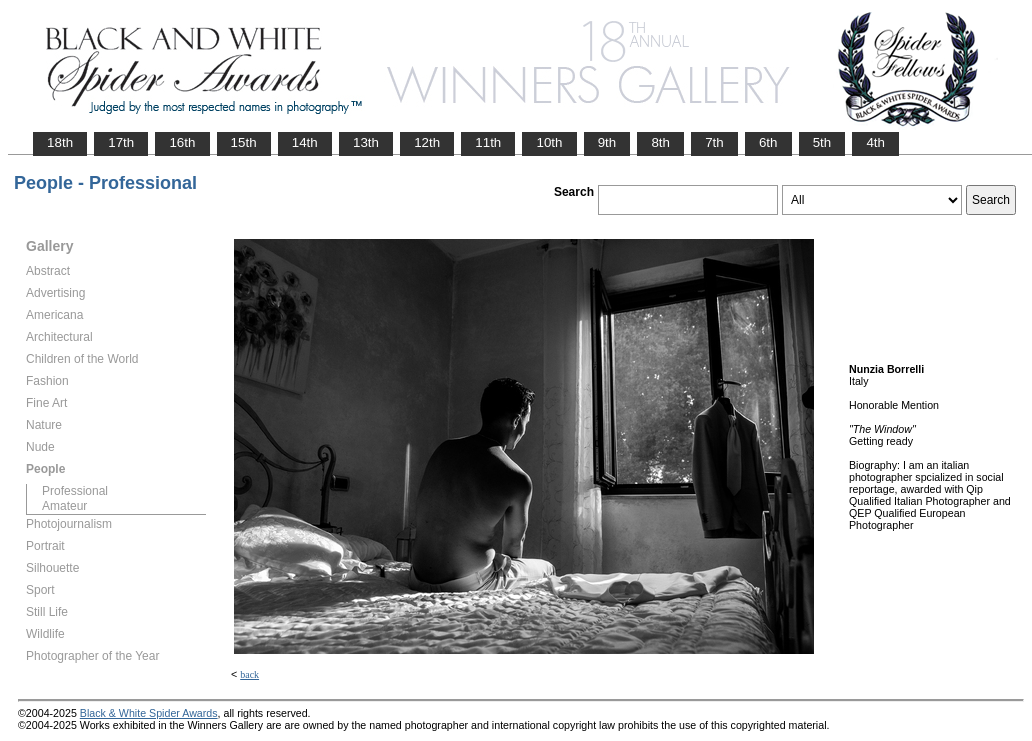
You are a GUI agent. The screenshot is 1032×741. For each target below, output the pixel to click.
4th (875, 142)
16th (182, 142)
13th (366, 142)
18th (60, 142)
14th (305, 142)
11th (488, 142)
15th (244, 142)
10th (549, 142)
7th (714, 142)
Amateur (64, 506)
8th (660, 142)
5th (822, 142)
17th (121, 142)
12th (427, 142)
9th (607, 142)
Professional (75, 491)
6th (768, 142)
